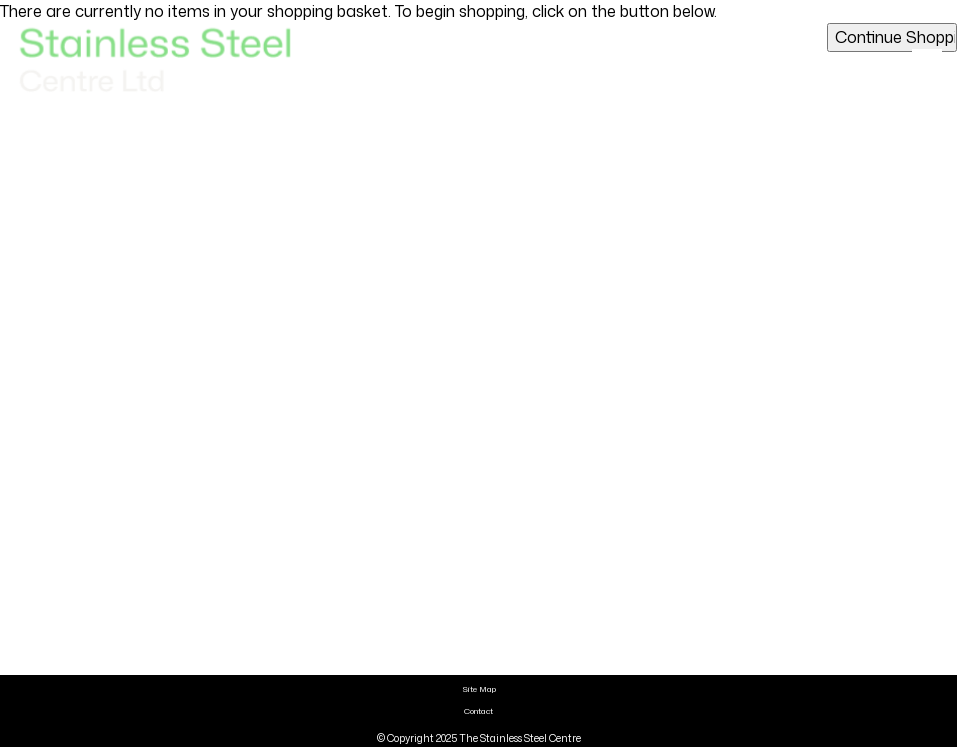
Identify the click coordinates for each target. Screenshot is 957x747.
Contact (478, 711)
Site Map (479, 689)
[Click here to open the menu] (927, 60)
